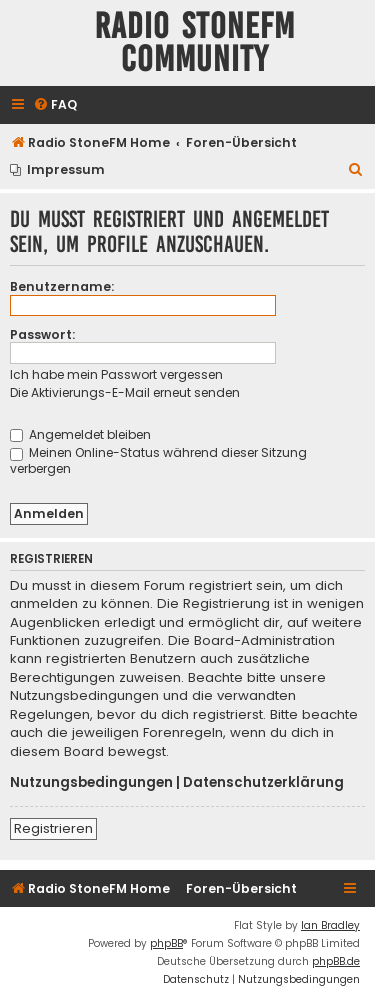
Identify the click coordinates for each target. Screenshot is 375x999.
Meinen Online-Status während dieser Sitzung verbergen (158, 460)
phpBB (166, 943)
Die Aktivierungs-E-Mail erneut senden (125, 392)
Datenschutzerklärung (263, 783)
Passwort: (42, 334)
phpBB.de (336, 961)
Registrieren (53, 828)
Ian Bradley (330, 925)
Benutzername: (62, 286)
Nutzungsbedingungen (91, 783)
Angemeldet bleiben (80, 434)
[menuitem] (55, 105)
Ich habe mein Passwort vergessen (116, 374)
